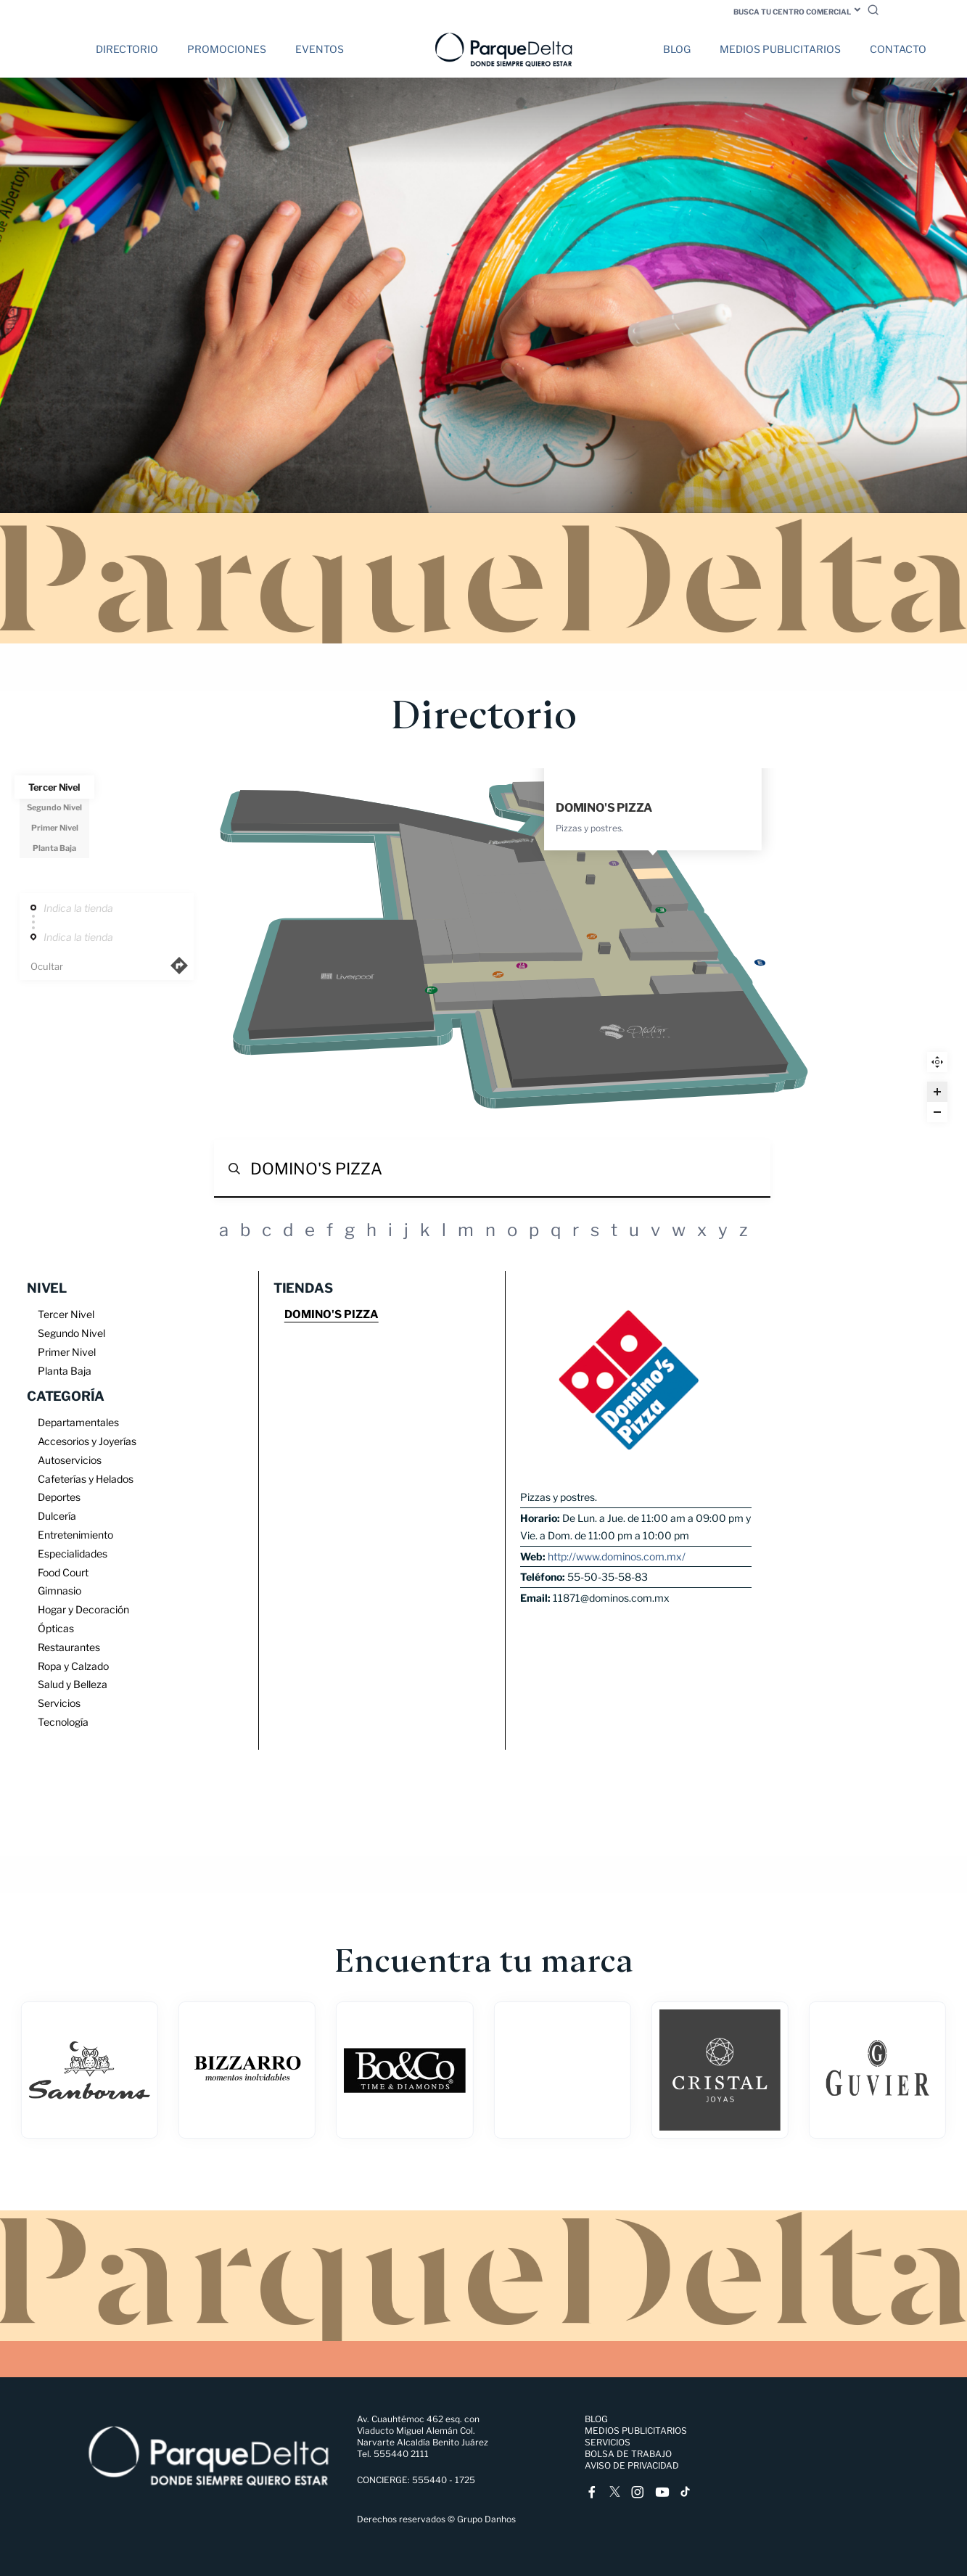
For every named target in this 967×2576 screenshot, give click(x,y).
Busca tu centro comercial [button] (792, 11)
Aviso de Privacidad (632, 2465)
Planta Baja (55, 848)
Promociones (226, 49)
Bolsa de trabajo (628, 2453)
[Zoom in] (937, 1092)
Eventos (319, 49)
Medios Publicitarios (780, 49)
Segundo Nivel (54, 807)
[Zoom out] (937, 1112)
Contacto (898, 49)
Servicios (607, 2442)
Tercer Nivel (54, 787)
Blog (677, 49)
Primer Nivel (54, 828)
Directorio (127, 49)
